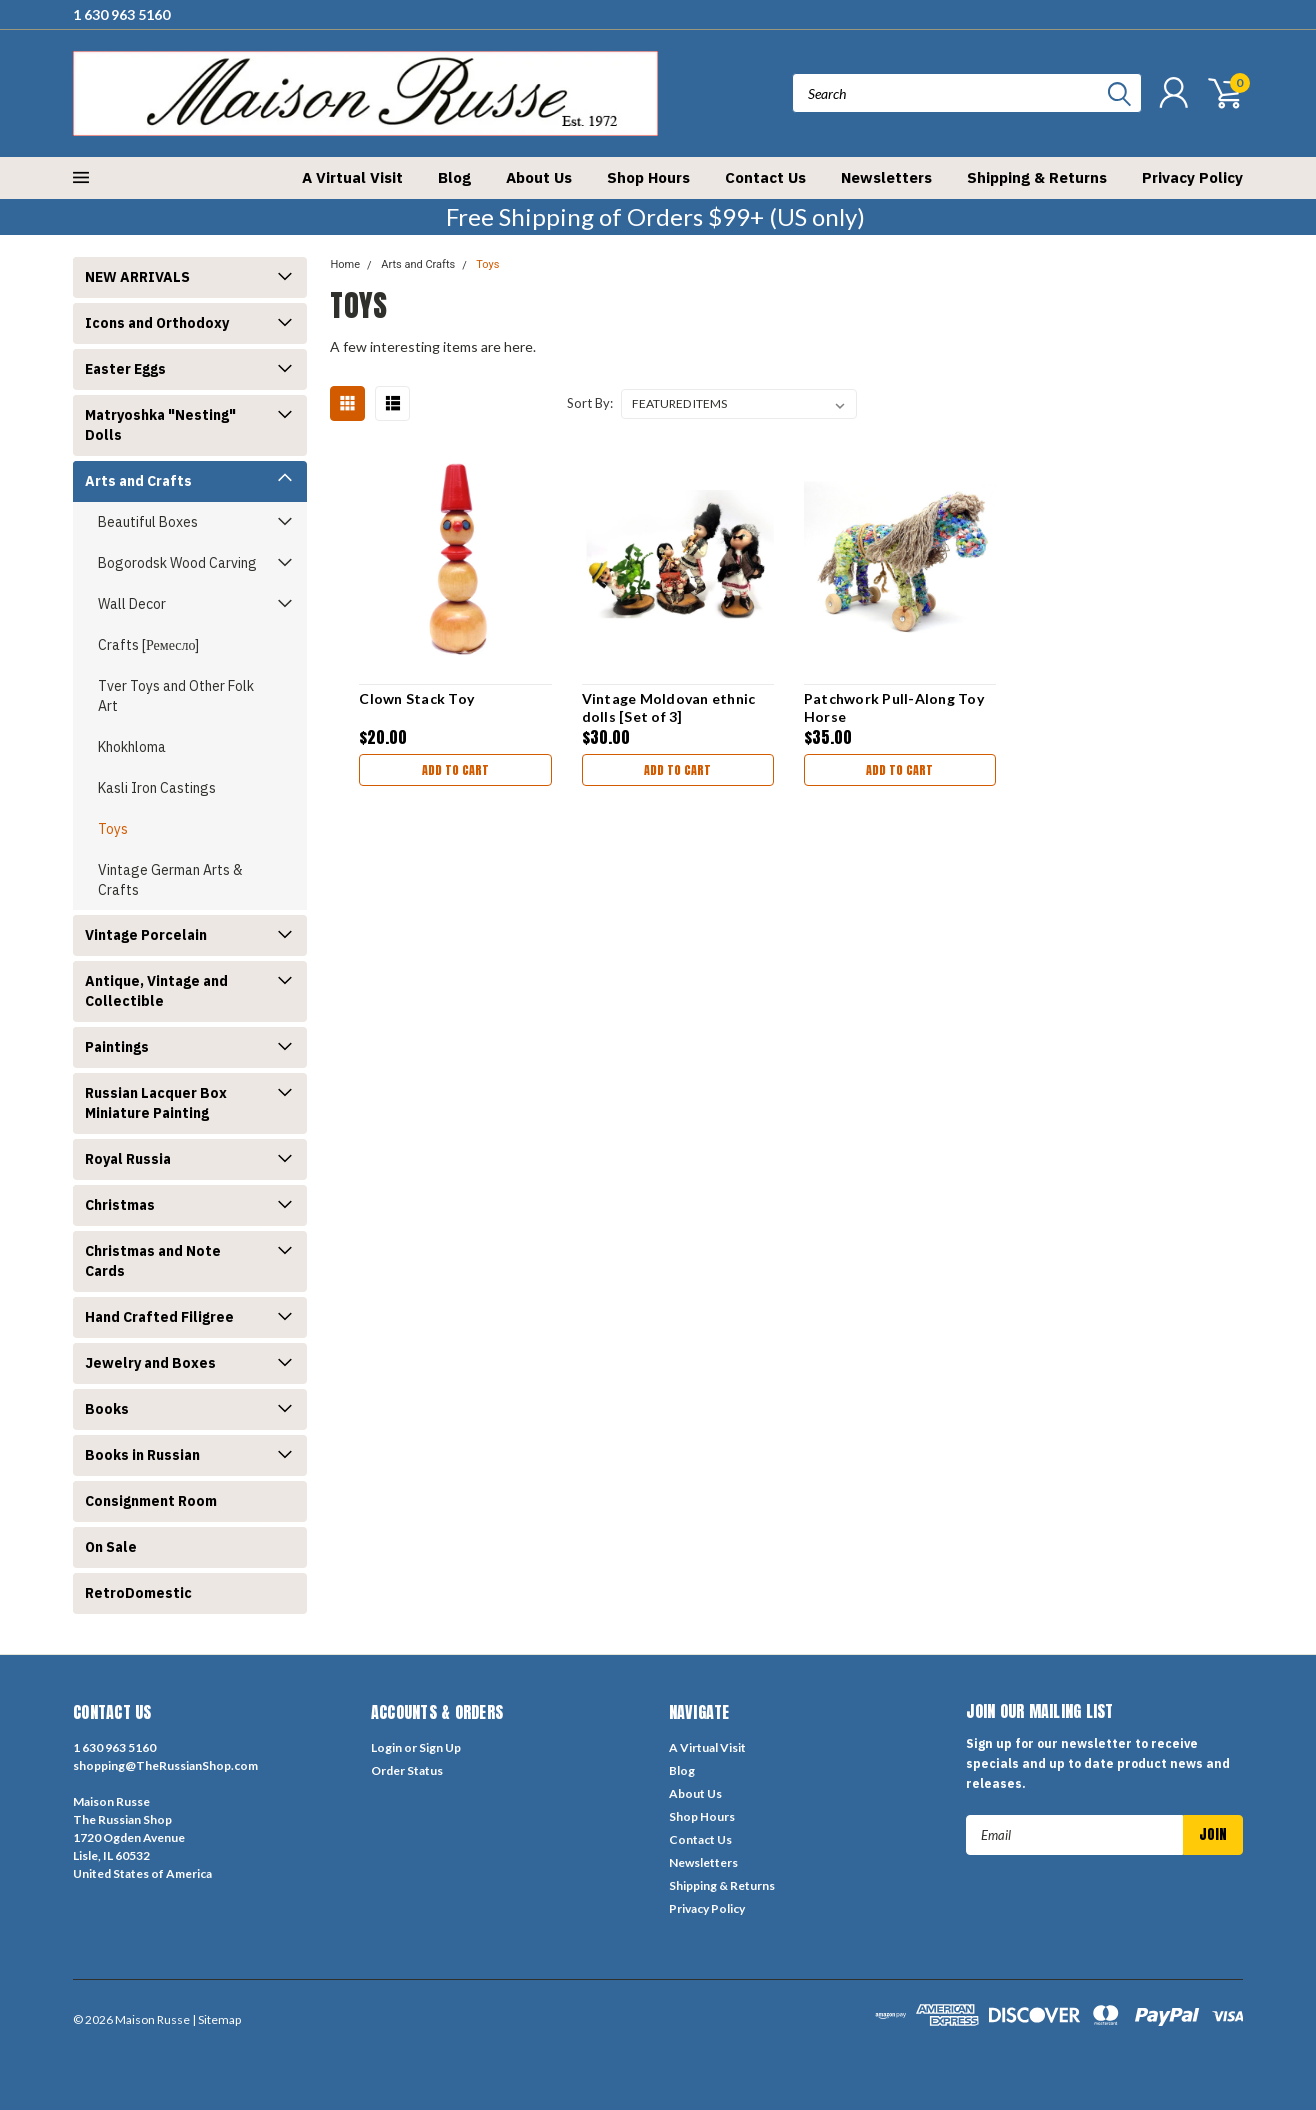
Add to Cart (455, 770)
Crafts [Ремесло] (148, 645)
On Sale (111, 1547)
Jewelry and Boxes (150, 1363)
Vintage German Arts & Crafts (170, 880)
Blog (454, 177)
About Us (539, 177)
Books (107, 1409)
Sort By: (590, 403)
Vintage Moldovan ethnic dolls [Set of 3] (669, 707)
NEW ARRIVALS (137, 277)
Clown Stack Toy (416, 698)
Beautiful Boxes (148, 522)
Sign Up (440, 1747)
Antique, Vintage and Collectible (156, 991)
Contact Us (765, 177)
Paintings (117, 1047)
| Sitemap (216, 2019)
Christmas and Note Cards (153, 1261)
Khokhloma (132, 747)
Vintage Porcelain (146, 935)
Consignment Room (151, 1501)
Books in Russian (142, 1455)
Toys (113, 829)
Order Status (407, 1770)
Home (345, 264)
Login (386, 1747)
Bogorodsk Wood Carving (177, 563)
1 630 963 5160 (121, 14)
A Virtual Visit (352, 177)
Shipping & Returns (1037, 177)
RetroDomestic (138, 1593)
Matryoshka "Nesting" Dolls (160, 425)
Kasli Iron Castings (157, 788)
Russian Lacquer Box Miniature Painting (156, 1103)
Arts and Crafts (138, 481)
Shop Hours (648, 177)
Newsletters (886, 177)
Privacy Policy (1192, 177)
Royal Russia (128, 1159)
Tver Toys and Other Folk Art (176, 696)
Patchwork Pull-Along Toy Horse (894, 707)
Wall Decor (132, 604)
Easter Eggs (125, 369)
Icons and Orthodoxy (157, 323)
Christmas (120, 1205)
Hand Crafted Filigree (159, 1317)
